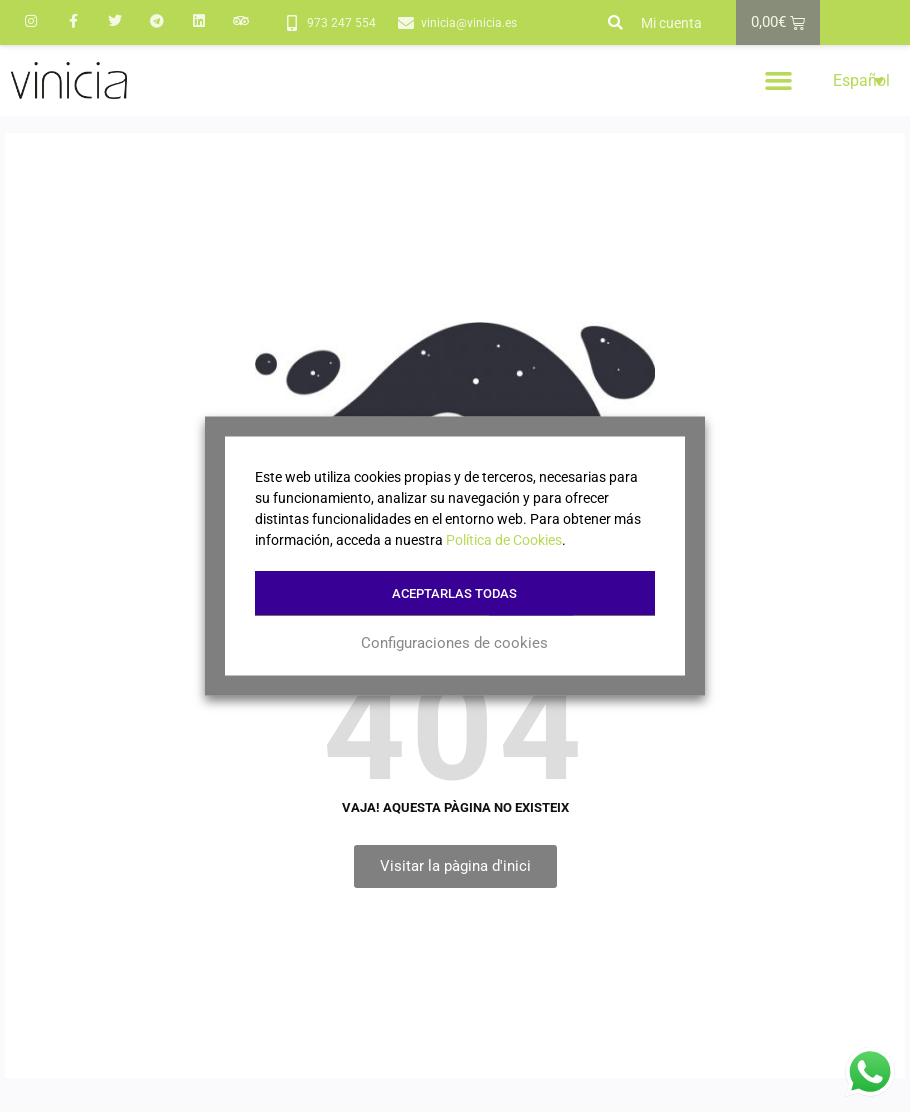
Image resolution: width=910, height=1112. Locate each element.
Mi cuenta (671, 23)
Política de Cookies (504, 540)
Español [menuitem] (861, 81)
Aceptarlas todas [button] (455, 593)
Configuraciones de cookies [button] (455, 643)
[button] (615, 23)
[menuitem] (858, 81)
